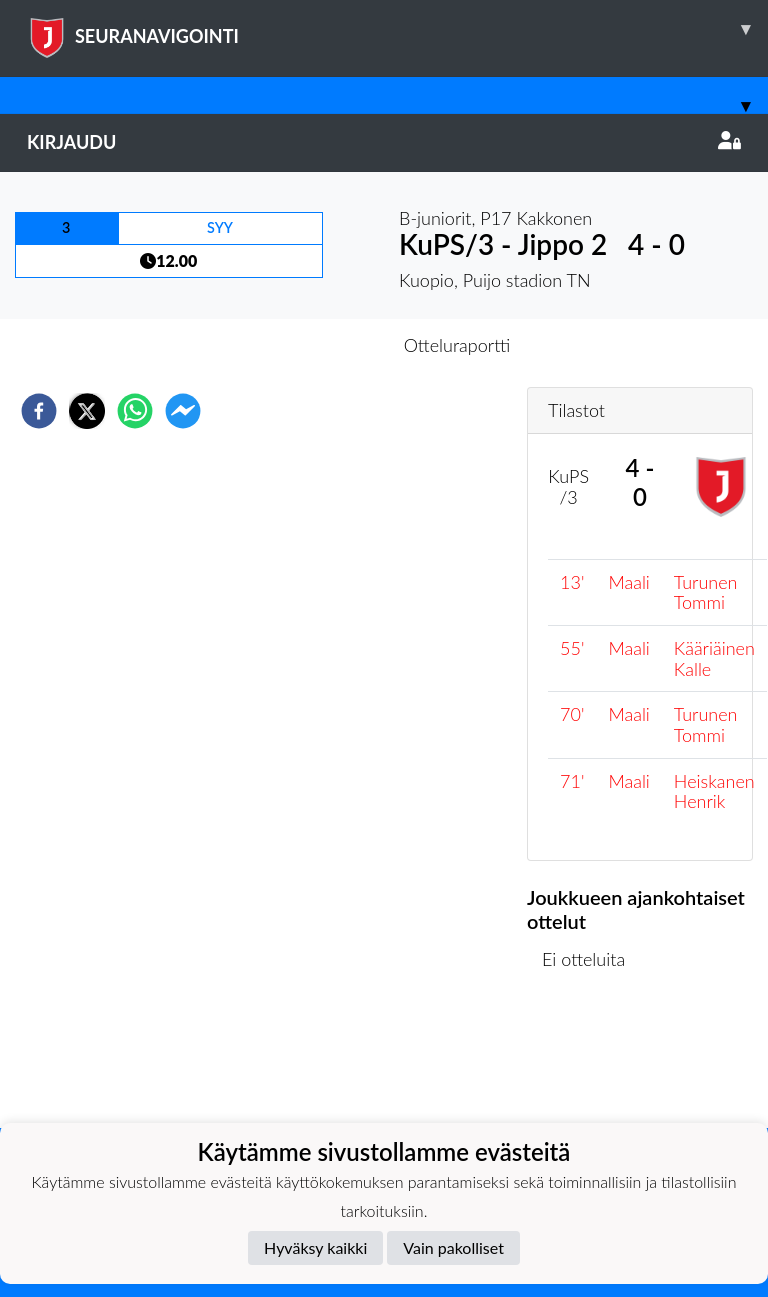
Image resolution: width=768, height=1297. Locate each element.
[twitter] (87, 411)
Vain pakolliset (453, 1247)
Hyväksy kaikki (315, 1247)
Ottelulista (591, 1060)
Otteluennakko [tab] (315, 345)
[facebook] (39, 411)
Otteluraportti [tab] (457, 345)
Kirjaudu (384, 142)
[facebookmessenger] (183, 411)
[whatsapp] (135, 411)
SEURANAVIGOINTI (397, 29)
